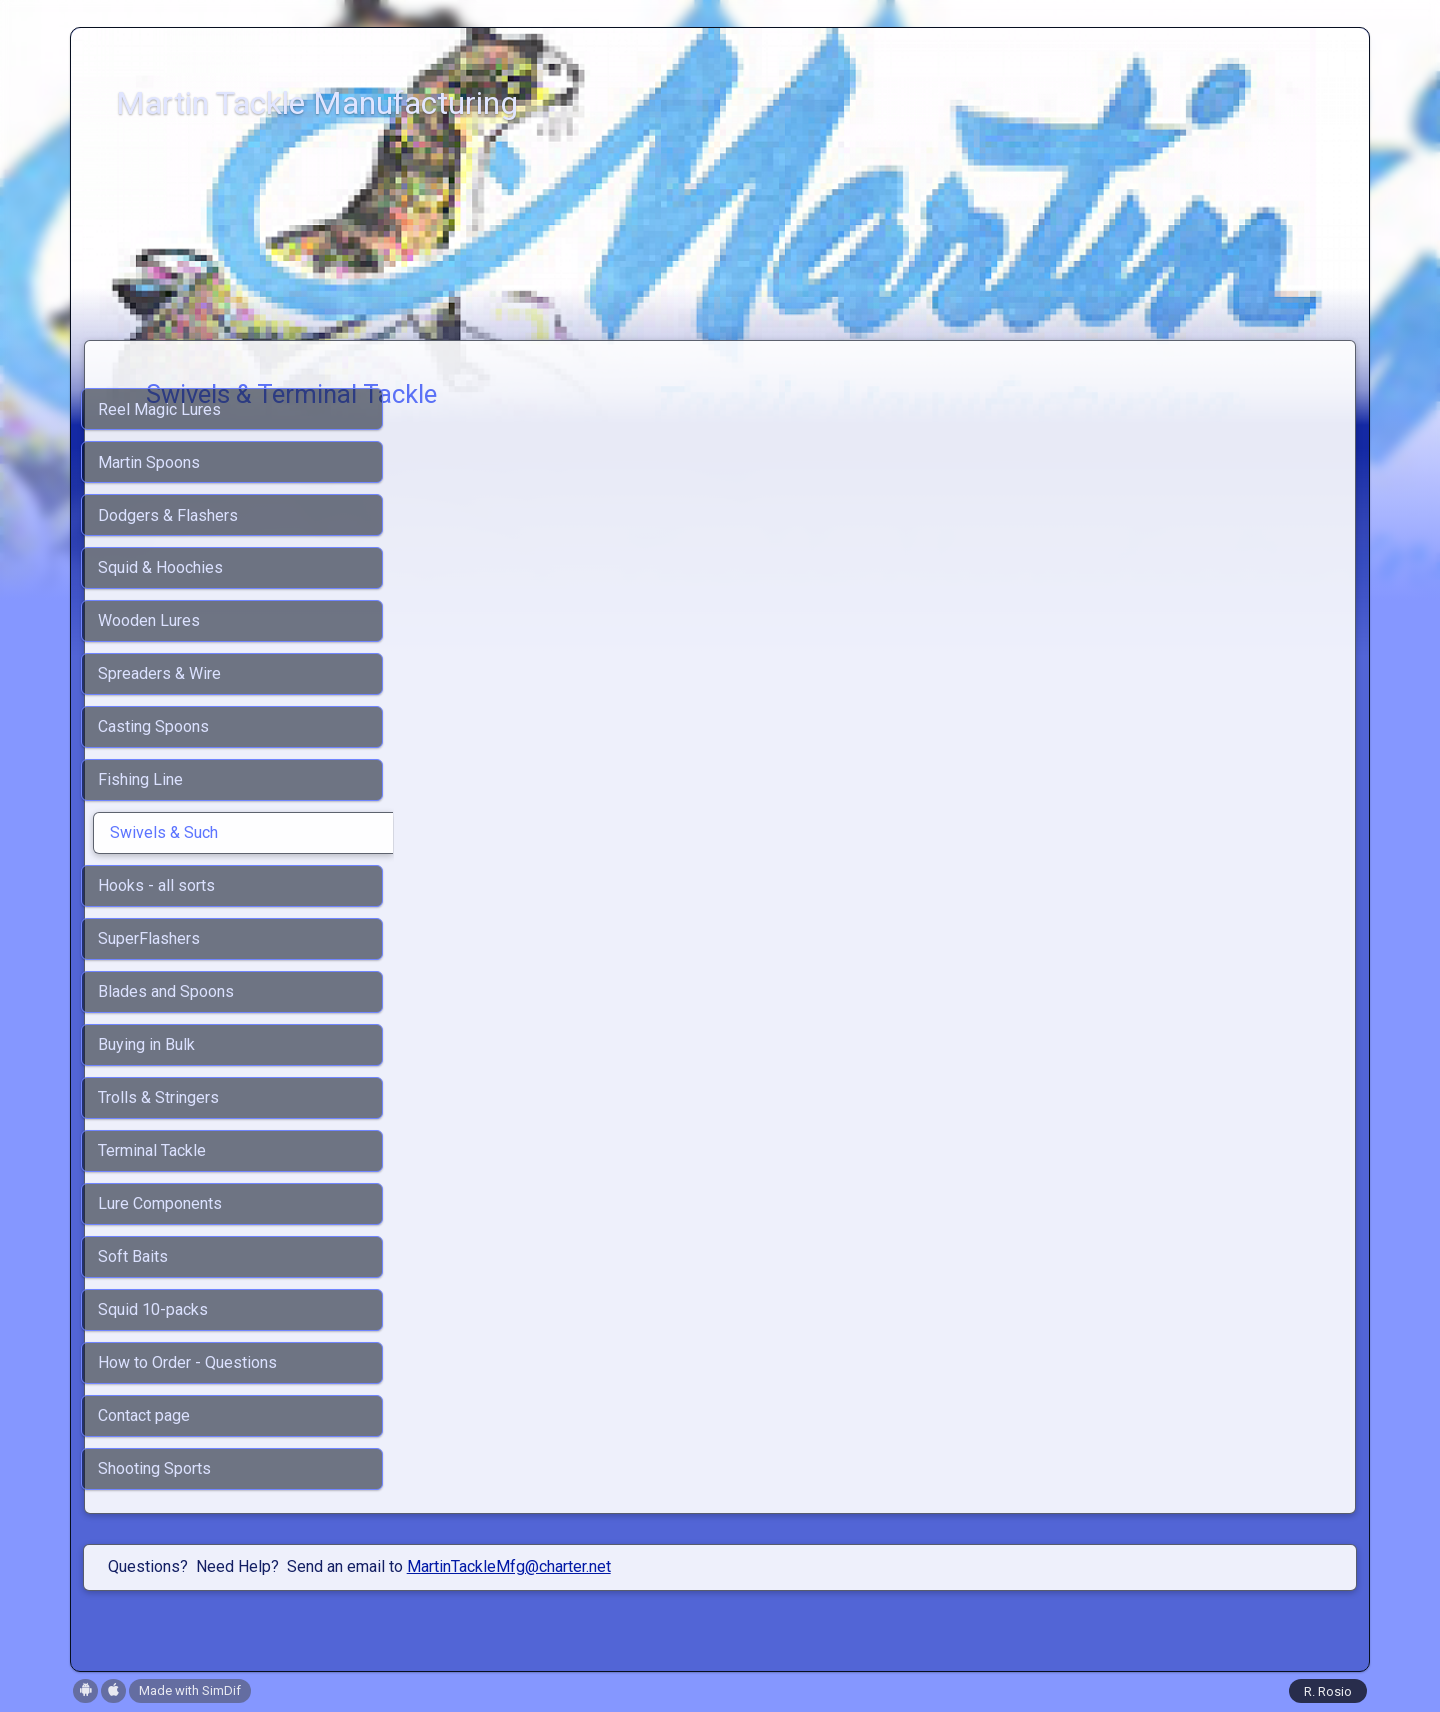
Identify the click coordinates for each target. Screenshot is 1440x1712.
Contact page (144, 1415)
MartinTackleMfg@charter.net (509, 1566)
